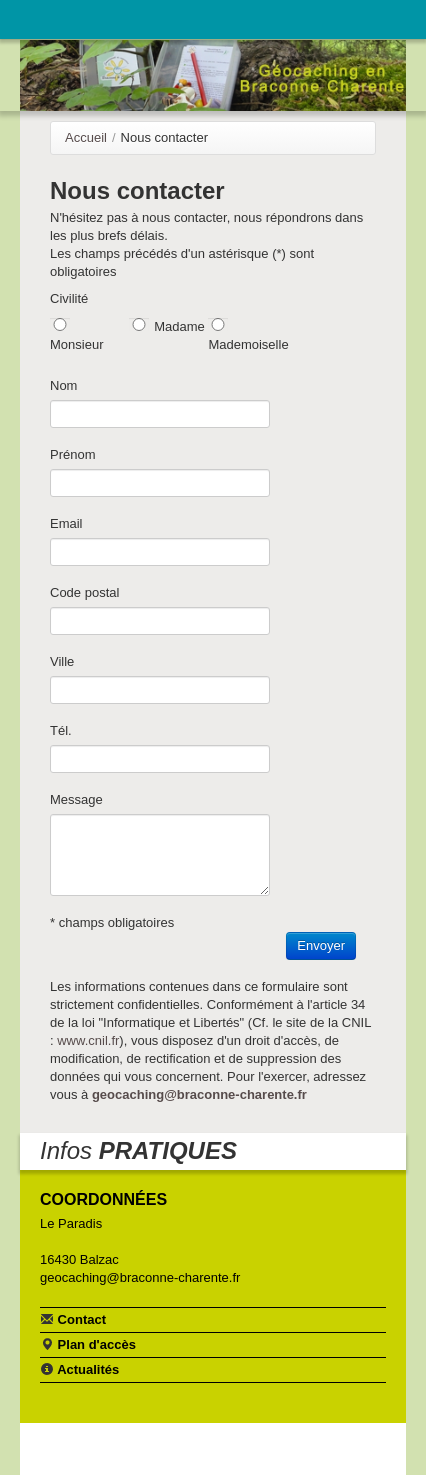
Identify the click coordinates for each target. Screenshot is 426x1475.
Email (66, 523)
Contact (73, 1319)
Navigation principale (35, 19)
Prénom (73, 454)
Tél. (61, 730)
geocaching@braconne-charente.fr (199, 1094)
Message (76, 799)
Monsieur (76, 344)
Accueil (86, 137)
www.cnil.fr (88, 1040)
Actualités (79, 1369)
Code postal (84, 592)
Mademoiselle (248, 344)
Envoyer (321, 945)
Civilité (69, 298)
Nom (63, 385)
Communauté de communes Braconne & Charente (328, 17)
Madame (179, 326)
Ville (62, 661)
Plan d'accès (88, 1344)
